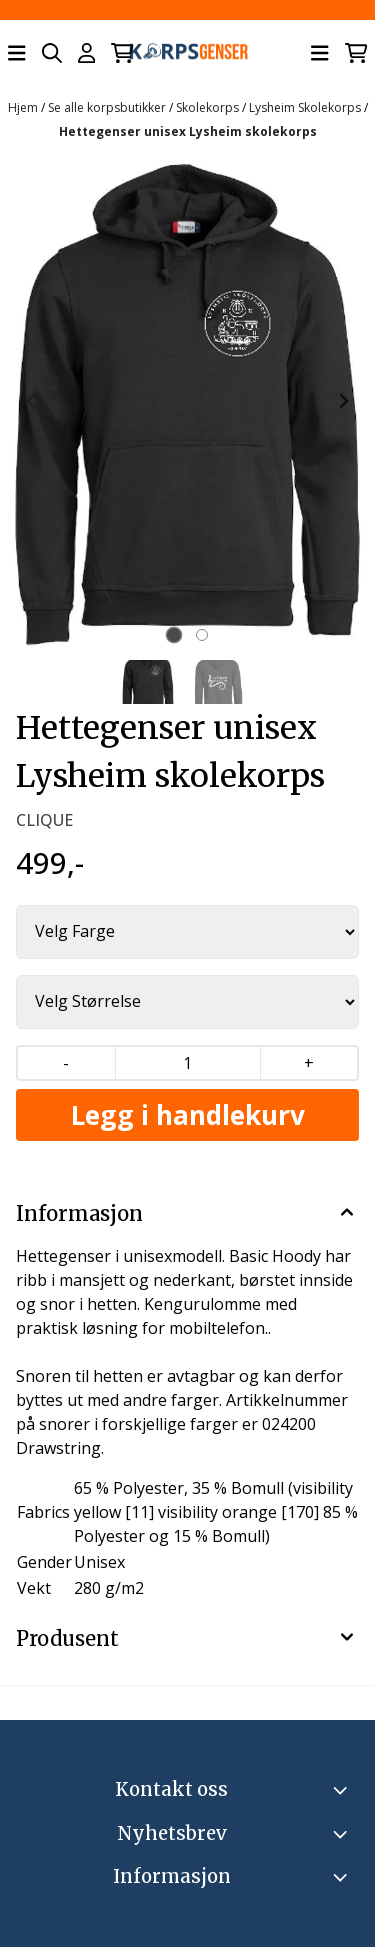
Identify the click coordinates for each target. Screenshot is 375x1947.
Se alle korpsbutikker (108, 107)
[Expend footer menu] (343, 1877)
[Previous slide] (32, 401)
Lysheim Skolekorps (306, 107)
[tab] (173, 635)
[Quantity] (187, 1063)
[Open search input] (52, 53)
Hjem (24, 107)
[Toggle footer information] (343, 1790)
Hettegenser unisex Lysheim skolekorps (188, 131)
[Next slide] (343, 401)
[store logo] (188, 53)
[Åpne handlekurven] (122, 53)
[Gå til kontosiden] (87, 53)
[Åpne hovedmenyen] (17, 53)
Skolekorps (209, 107)
